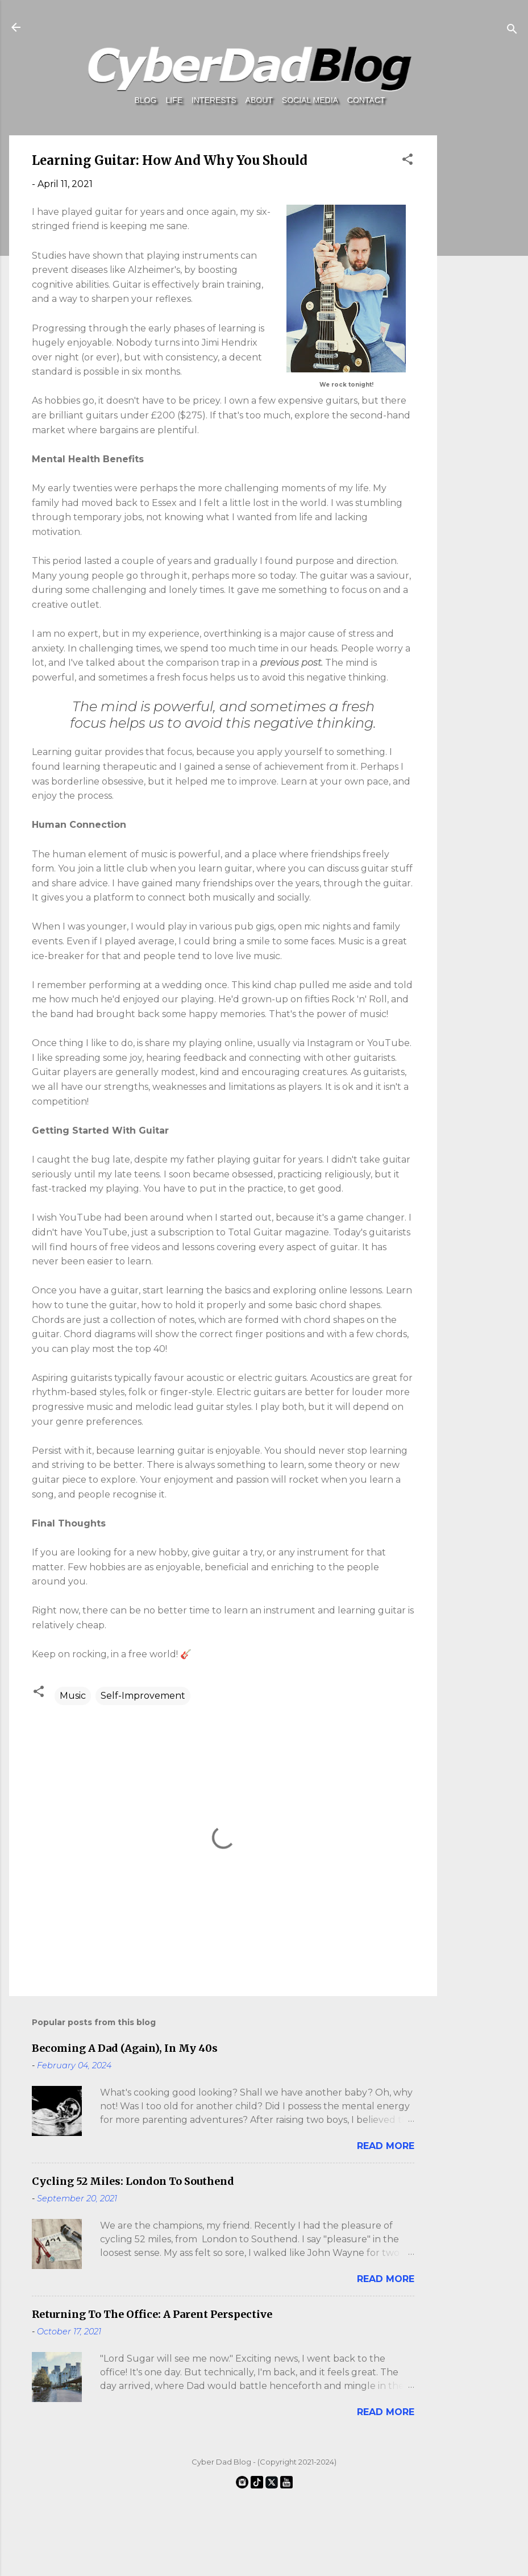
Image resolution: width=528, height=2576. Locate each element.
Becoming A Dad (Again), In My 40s (125, 2048)
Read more (385, 2146)
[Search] (512, 31)
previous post (290, 662)
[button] (407, 161)
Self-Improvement (143, 1695)
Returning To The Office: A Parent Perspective (152, 2314)
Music (73, 1695)
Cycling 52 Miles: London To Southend (133, 2181)
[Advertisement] (480, 599)
